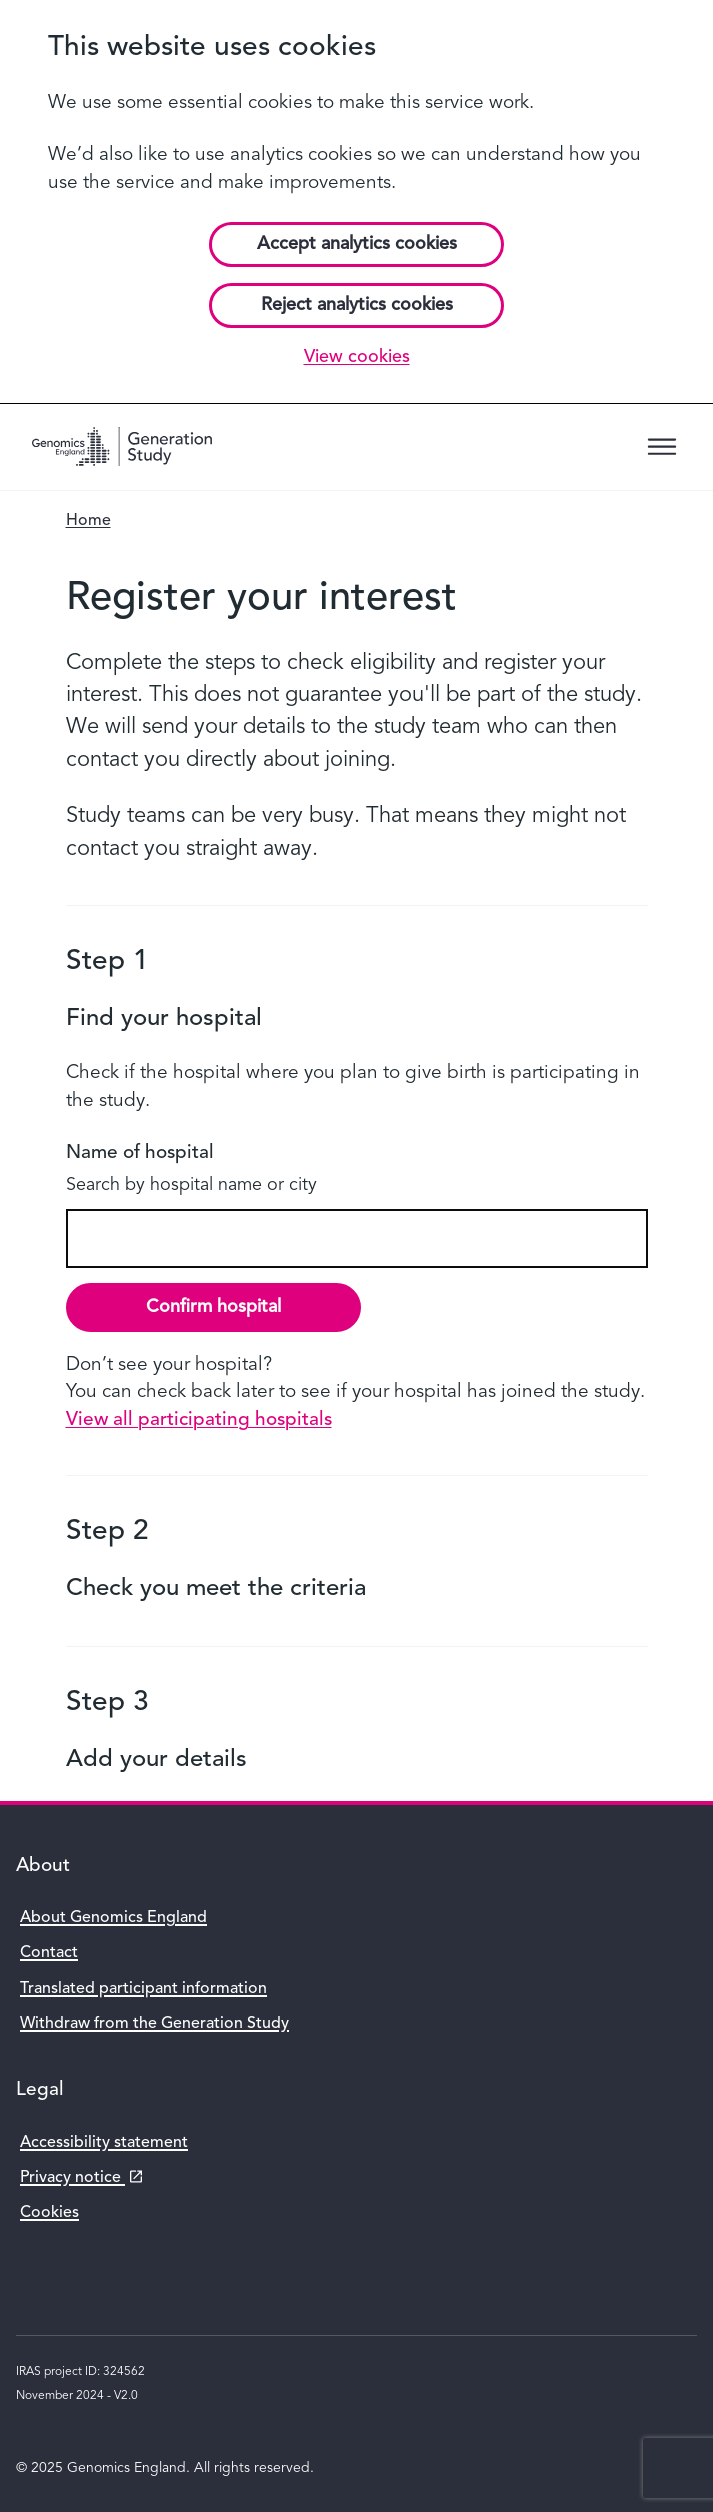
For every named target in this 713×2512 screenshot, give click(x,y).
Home (88, 521)
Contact (49, 1953)
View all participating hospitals (199, 1420)
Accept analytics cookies (357, 244)
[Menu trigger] (662, 446)
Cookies (49, 2213)
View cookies (357, 357)
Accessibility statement (104, 2143)
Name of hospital (140, 1153)
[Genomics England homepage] (122, 447)
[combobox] (357, 1238)
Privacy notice (78, 2178)
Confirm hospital (213, 1307)
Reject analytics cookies (357, 305)
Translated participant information (143, 1989)
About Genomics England (113, 1918)
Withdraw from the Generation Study (154, 2024)
